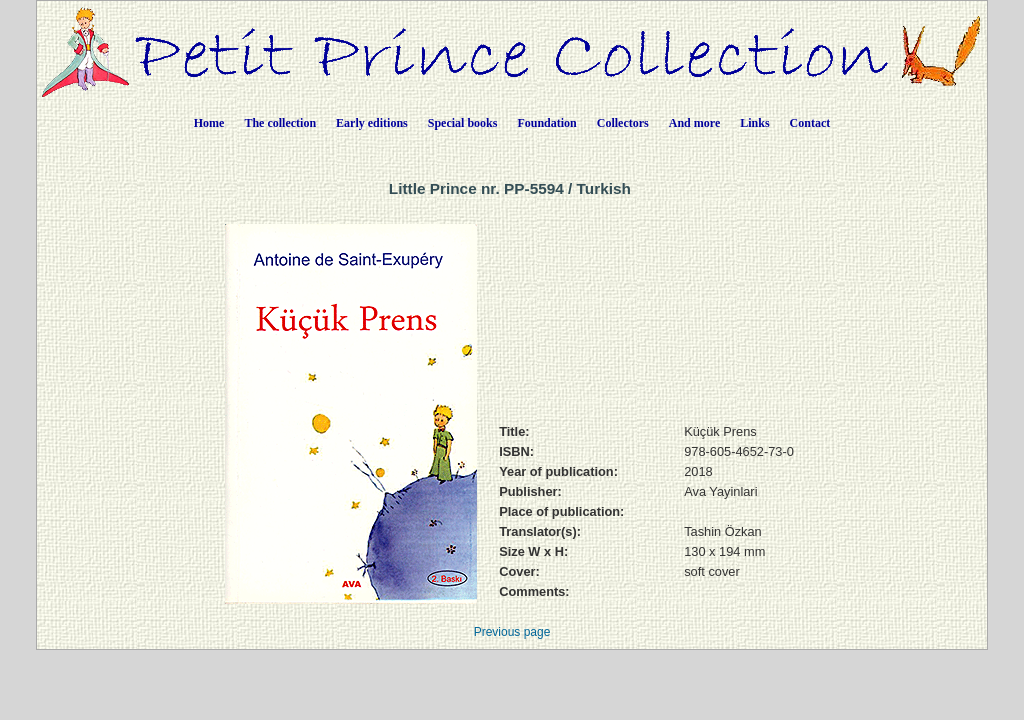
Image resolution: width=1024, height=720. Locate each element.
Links (754, 123)
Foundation (546, 123)
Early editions (372, 123)
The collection (280, 123)
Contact (810, 123)
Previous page (512, 632)
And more (694, 123)
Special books (463, 123)
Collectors (623, 123)
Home (209, 123)
